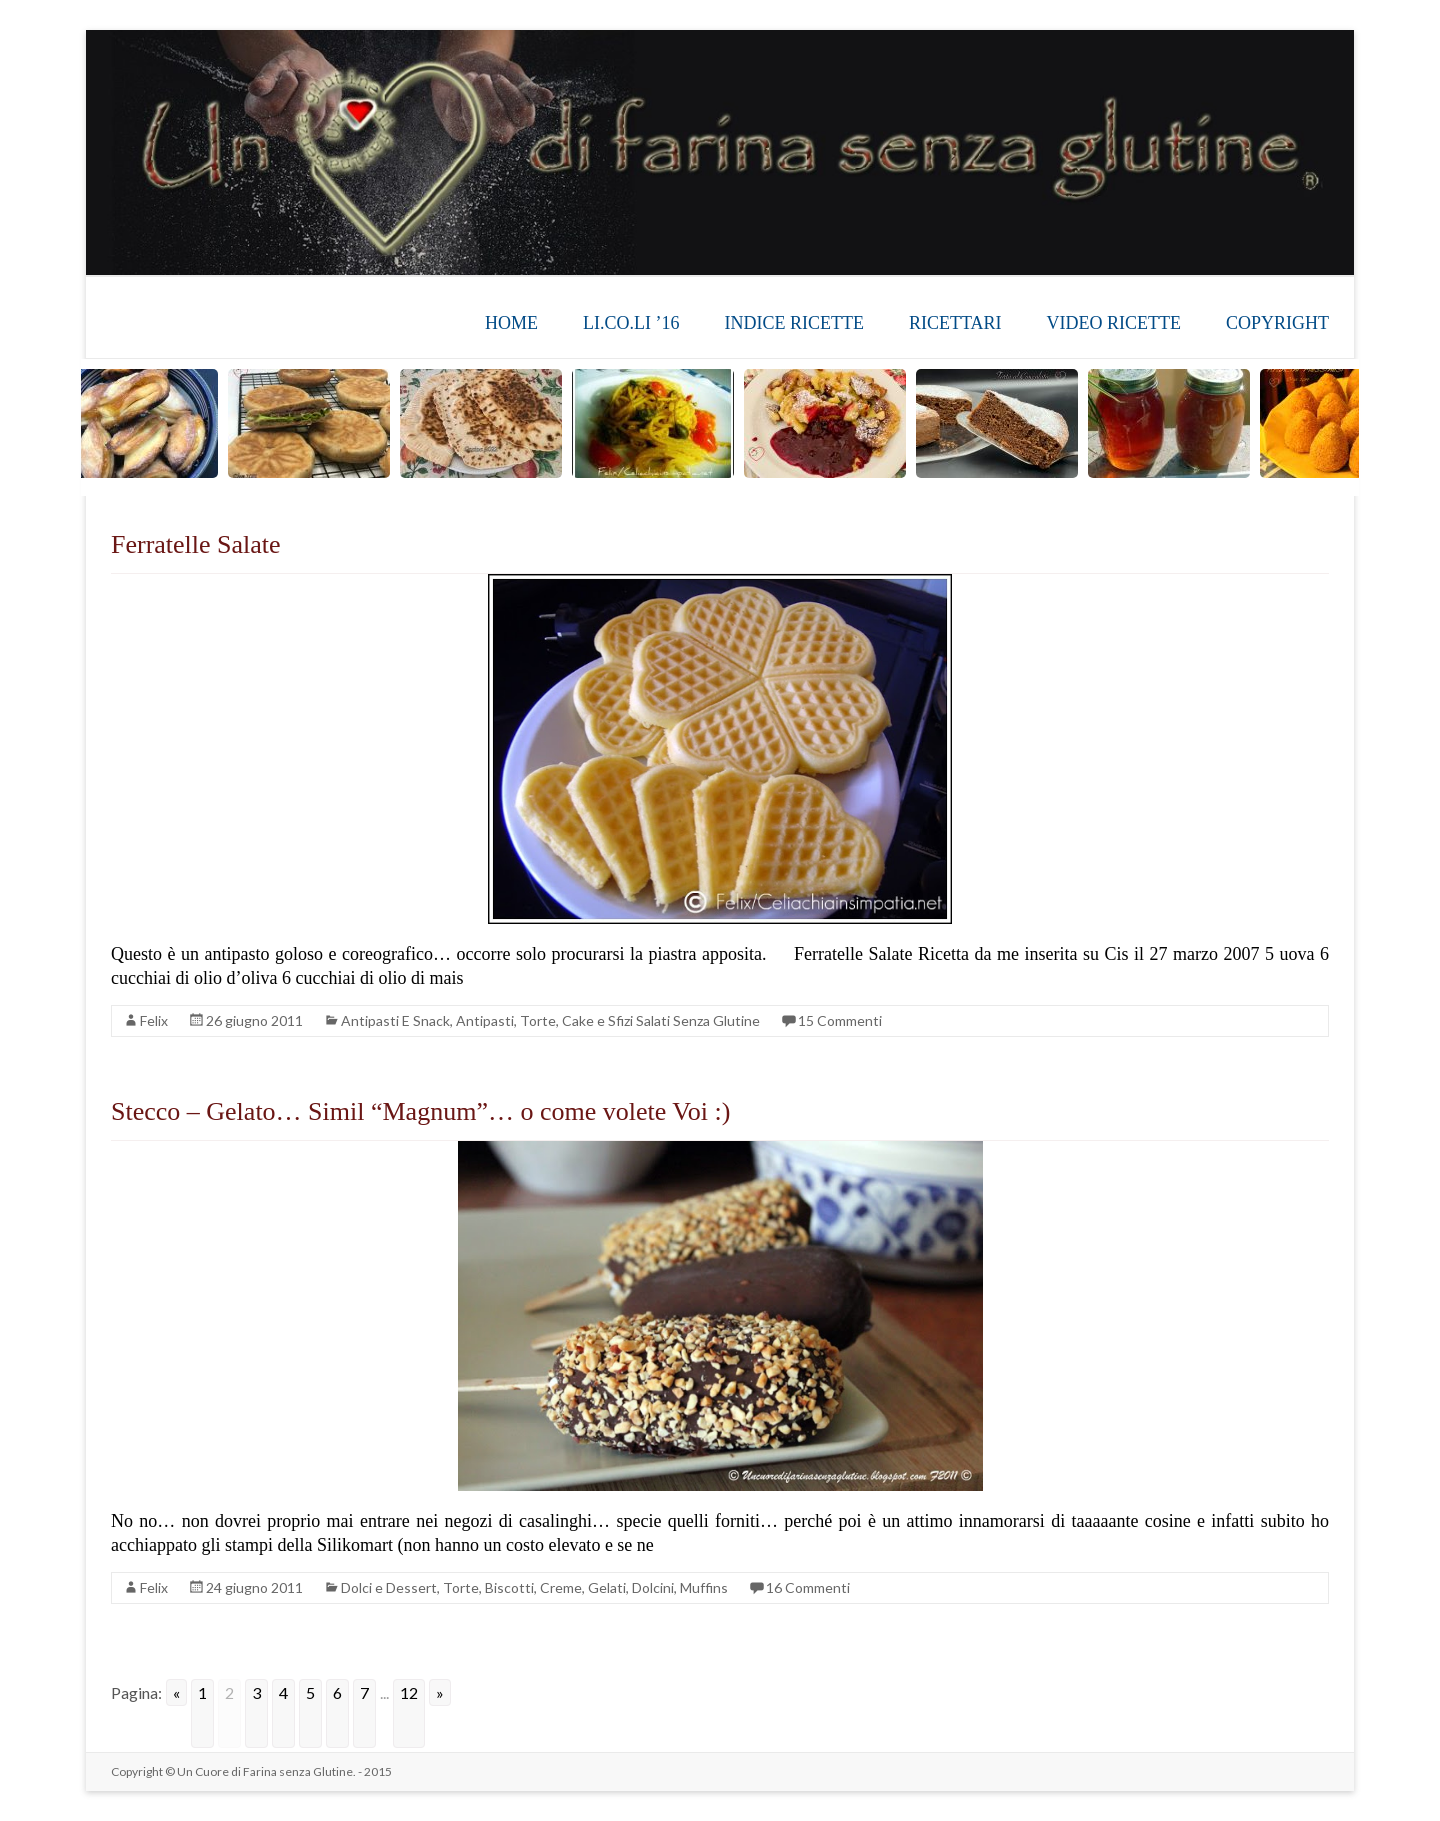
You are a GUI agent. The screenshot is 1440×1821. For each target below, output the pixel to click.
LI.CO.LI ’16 (631, 323)
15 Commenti (840, 1020)
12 (409, 1692)
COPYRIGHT (1277, 323)
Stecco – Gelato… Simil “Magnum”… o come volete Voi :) (420, 1111)
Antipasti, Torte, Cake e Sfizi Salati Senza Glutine (608, 1020)
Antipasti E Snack (395, 1020)
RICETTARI (955, 323)
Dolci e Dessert (389, 1587)
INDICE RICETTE (793, 323)
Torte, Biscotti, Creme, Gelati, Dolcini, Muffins (585, 1587)
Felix (154, 1020)
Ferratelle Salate (196, 544)
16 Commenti (808, 1587)
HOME (511, 323)
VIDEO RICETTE (1114, 323)
